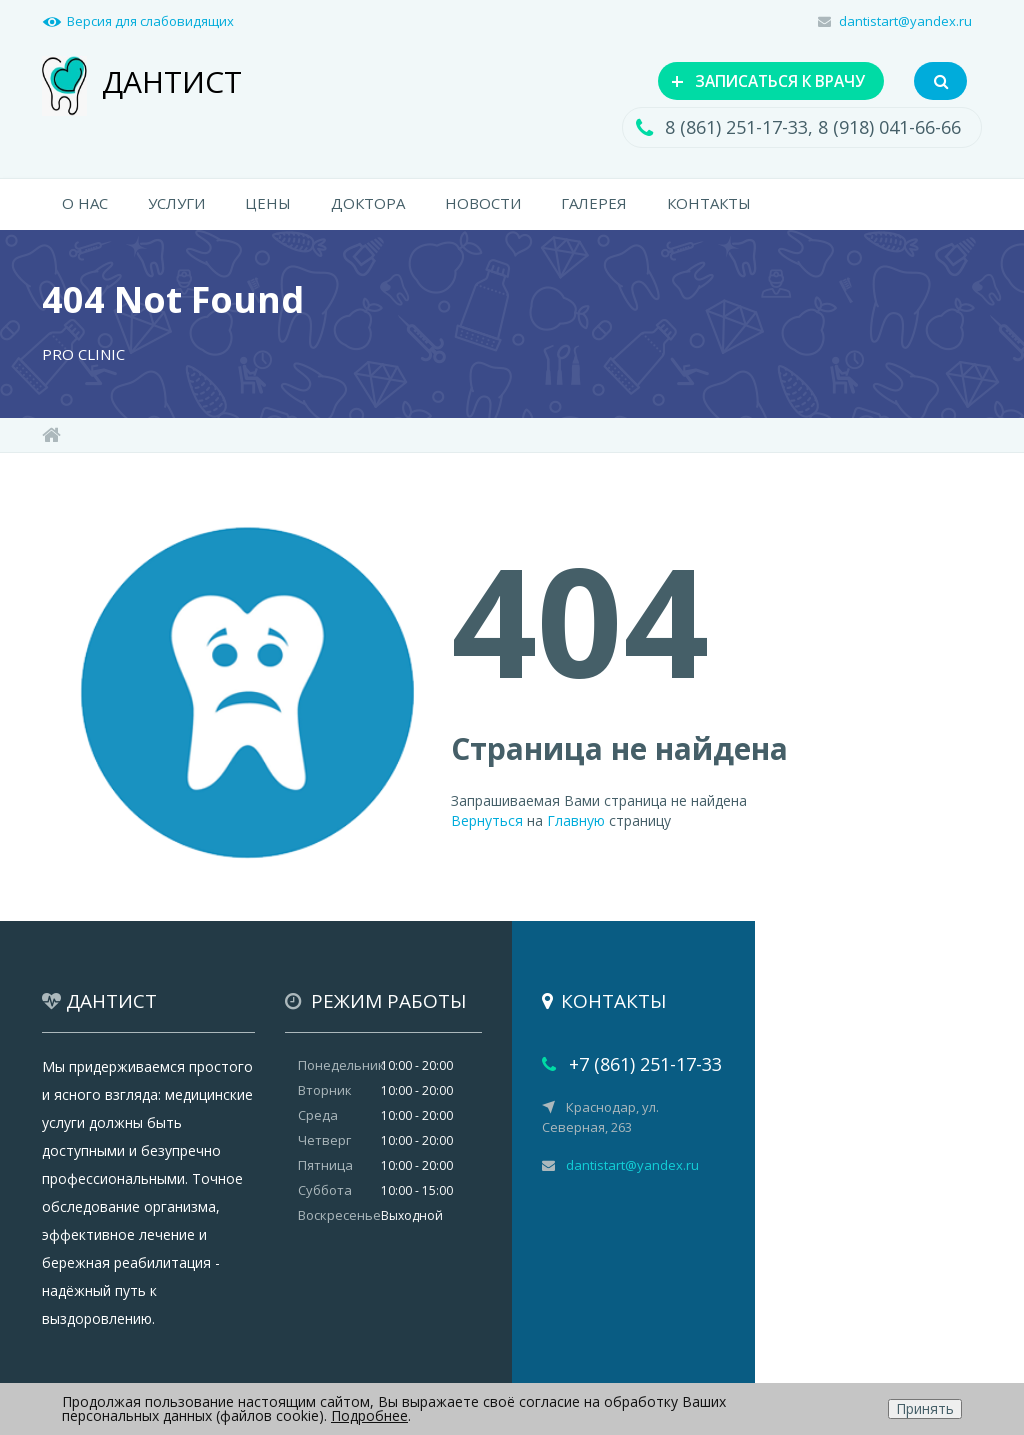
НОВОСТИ (483, 206)
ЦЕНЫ (268, 206)
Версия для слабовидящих (150, 21)
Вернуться (487, 822)
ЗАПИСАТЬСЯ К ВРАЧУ (752, 81)
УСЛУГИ (176, 206)
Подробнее (369, 1415)
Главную (576, 822)
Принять (925, 1408)
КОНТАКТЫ (709, 206)
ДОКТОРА (368, 206)
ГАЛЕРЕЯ (594, 206)
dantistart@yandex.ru (905, 21)
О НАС (85, 206)
